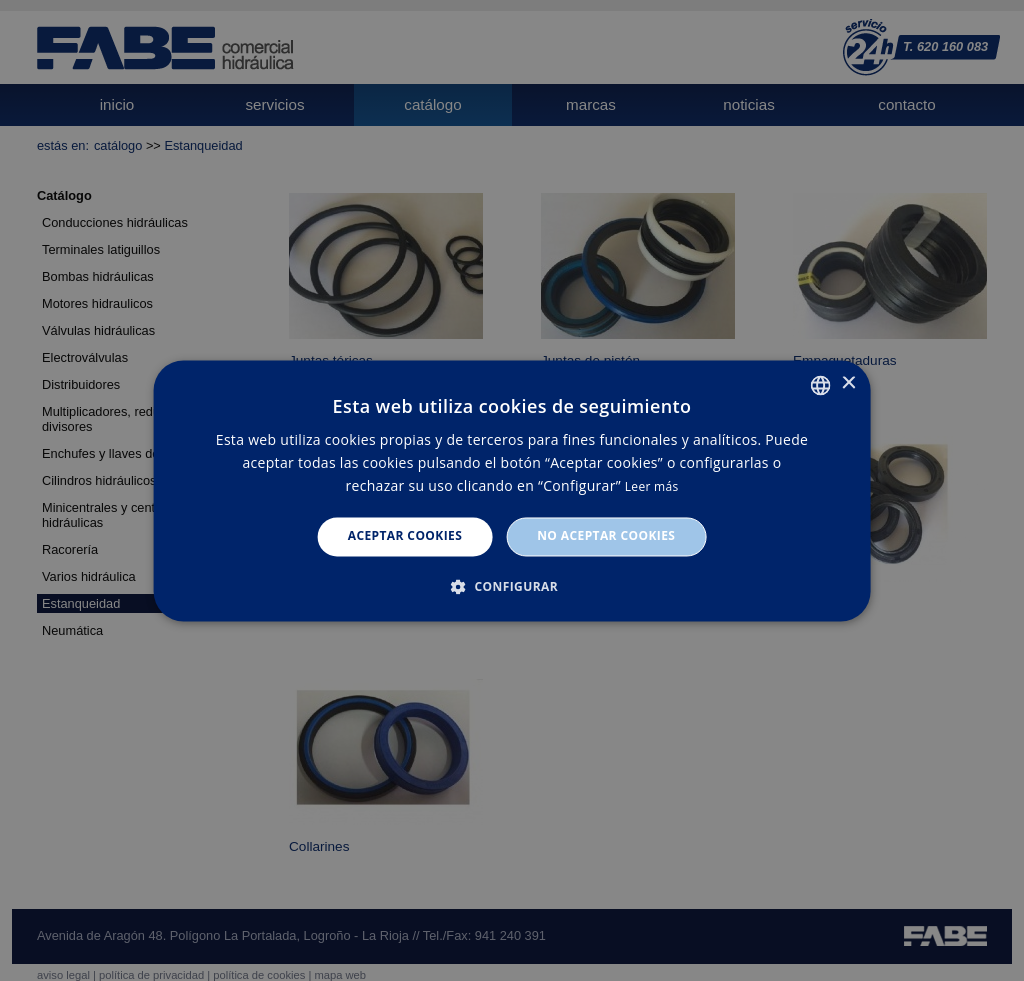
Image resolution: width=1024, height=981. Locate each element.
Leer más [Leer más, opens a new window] (652, 487)
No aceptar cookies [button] (606, 536)
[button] (512, 586)
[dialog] (512, 490)
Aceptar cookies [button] (405, 536)
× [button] (847, 383)
